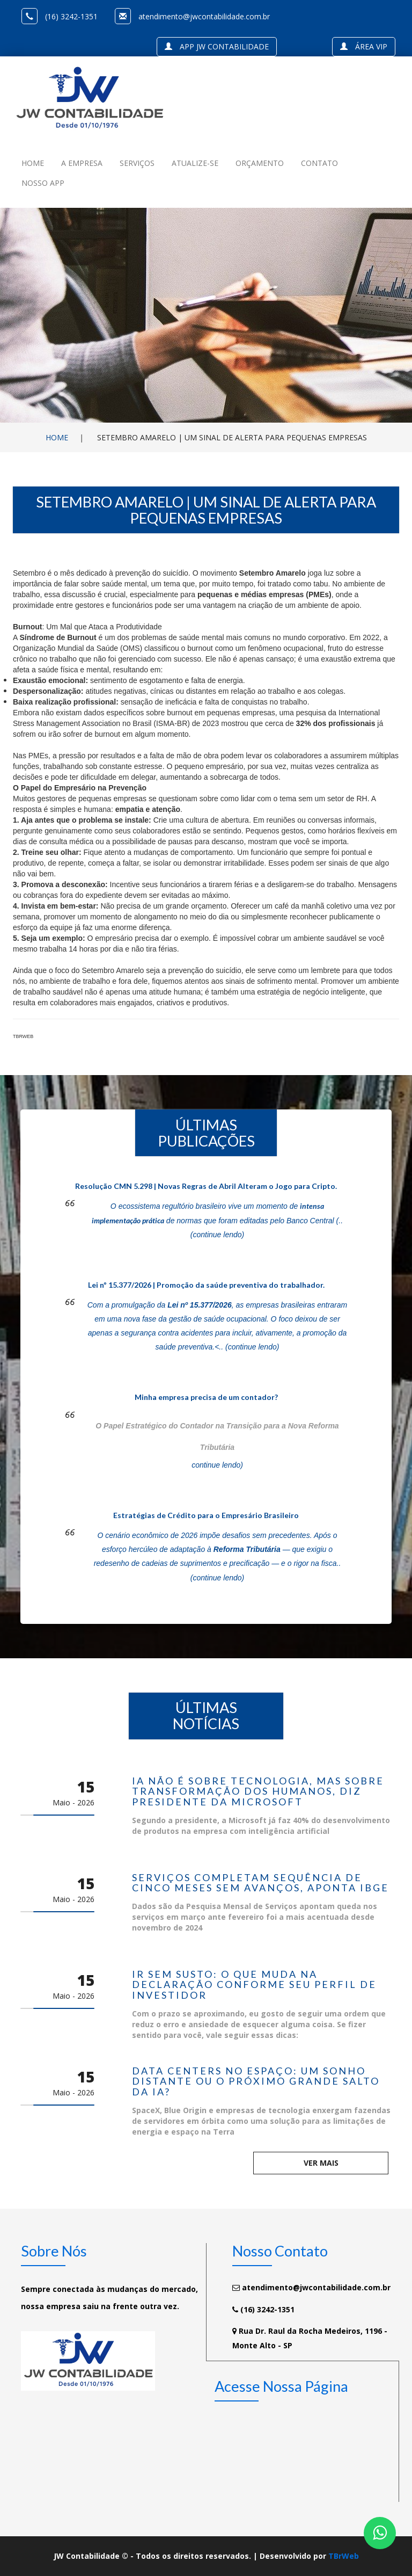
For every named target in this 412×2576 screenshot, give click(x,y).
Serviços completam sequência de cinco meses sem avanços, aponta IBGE (260, 1883)
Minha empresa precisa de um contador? (206, 1397)
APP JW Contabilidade (217, 46)
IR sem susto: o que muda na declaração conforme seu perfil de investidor (254, 1985)
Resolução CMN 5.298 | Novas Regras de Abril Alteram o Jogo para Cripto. (206, 1186)
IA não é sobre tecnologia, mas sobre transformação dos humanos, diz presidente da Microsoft (258, 1792)
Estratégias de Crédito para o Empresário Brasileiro (206, 1515)
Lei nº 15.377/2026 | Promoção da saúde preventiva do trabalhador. (206, 1284)
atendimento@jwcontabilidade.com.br (204, 16)
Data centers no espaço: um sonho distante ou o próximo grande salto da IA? (256, 2082)
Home (57, 437)
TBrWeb (343, 2556)
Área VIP (363, 46)
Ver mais (321, 2163)
